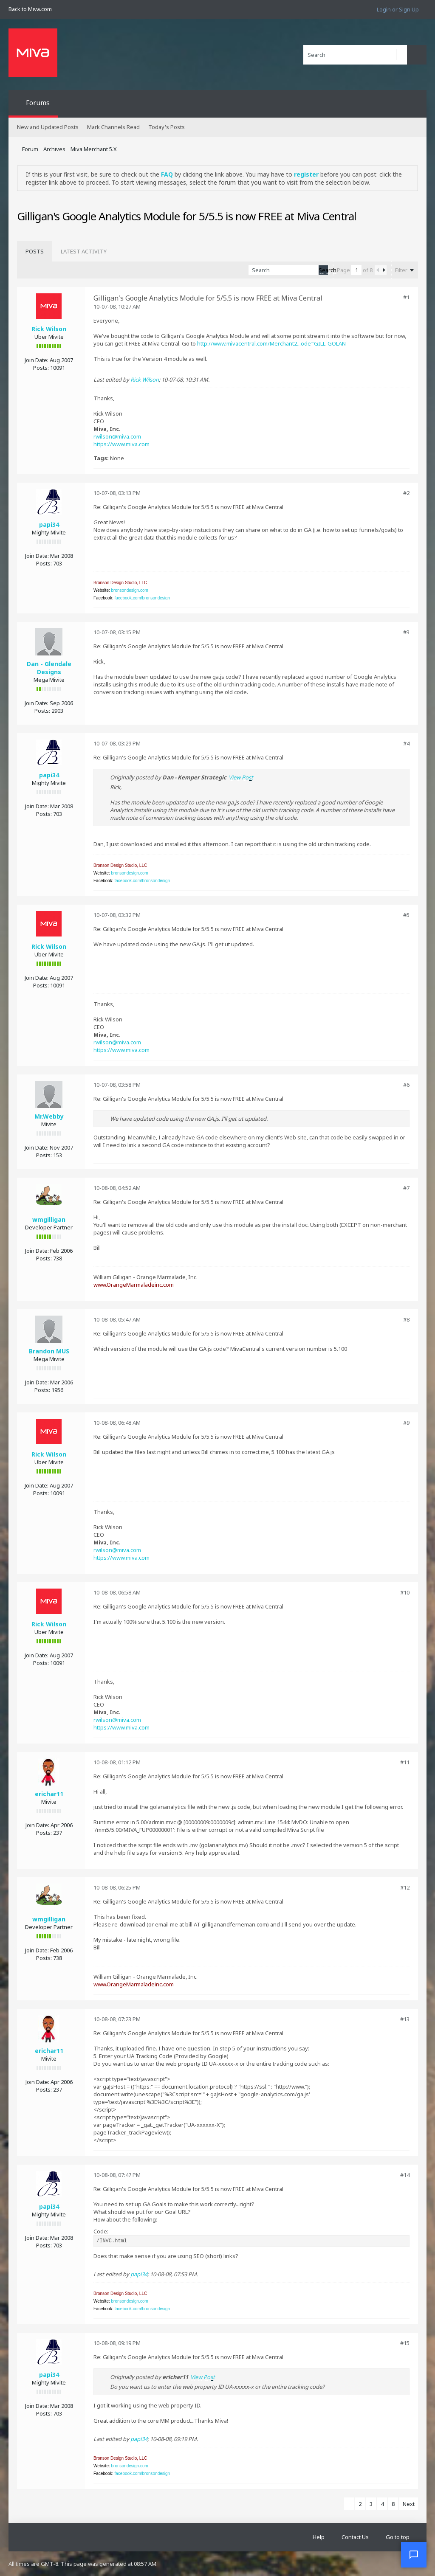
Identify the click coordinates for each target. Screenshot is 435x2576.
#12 (405, 1887)
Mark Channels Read (113, 127)
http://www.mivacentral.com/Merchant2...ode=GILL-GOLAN (271, 343)
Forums (38, 102)
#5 (406, 915)
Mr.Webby (49, 1116)
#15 (405, 2343)
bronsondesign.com (129, 590)
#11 (405, 1762)
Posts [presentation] (34, 251)
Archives (54, 149)
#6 (406, 1084)
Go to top (398, 2537)
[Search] (355, 55)
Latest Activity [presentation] (84, 251)
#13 (405, 2019)
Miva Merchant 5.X (94, 149)
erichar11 (49, 1794)
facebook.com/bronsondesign (142, 598)
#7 (406, 1188)
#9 (406, 1422)
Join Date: (36, 360)
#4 (406, 743)
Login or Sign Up (398, 9)
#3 (406, 632)
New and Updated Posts (48, 127)
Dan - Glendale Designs (49, 668)
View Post (241, 777)
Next (409, 2504)
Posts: (41, 367)
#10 (405, 1592)
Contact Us (355, 2537)
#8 (406, 1319)
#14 (405, 2175)
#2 (406, 493)
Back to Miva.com (30, 9)
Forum (30, 149)
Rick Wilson (48, 329)
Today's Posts (166, 127)
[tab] (34, 251)
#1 (406, 297)
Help (319, 2537)
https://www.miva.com (121, 444)
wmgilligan (48, 1219)
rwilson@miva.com (117, 436)
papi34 (49, 524)
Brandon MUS (49, 1351)
